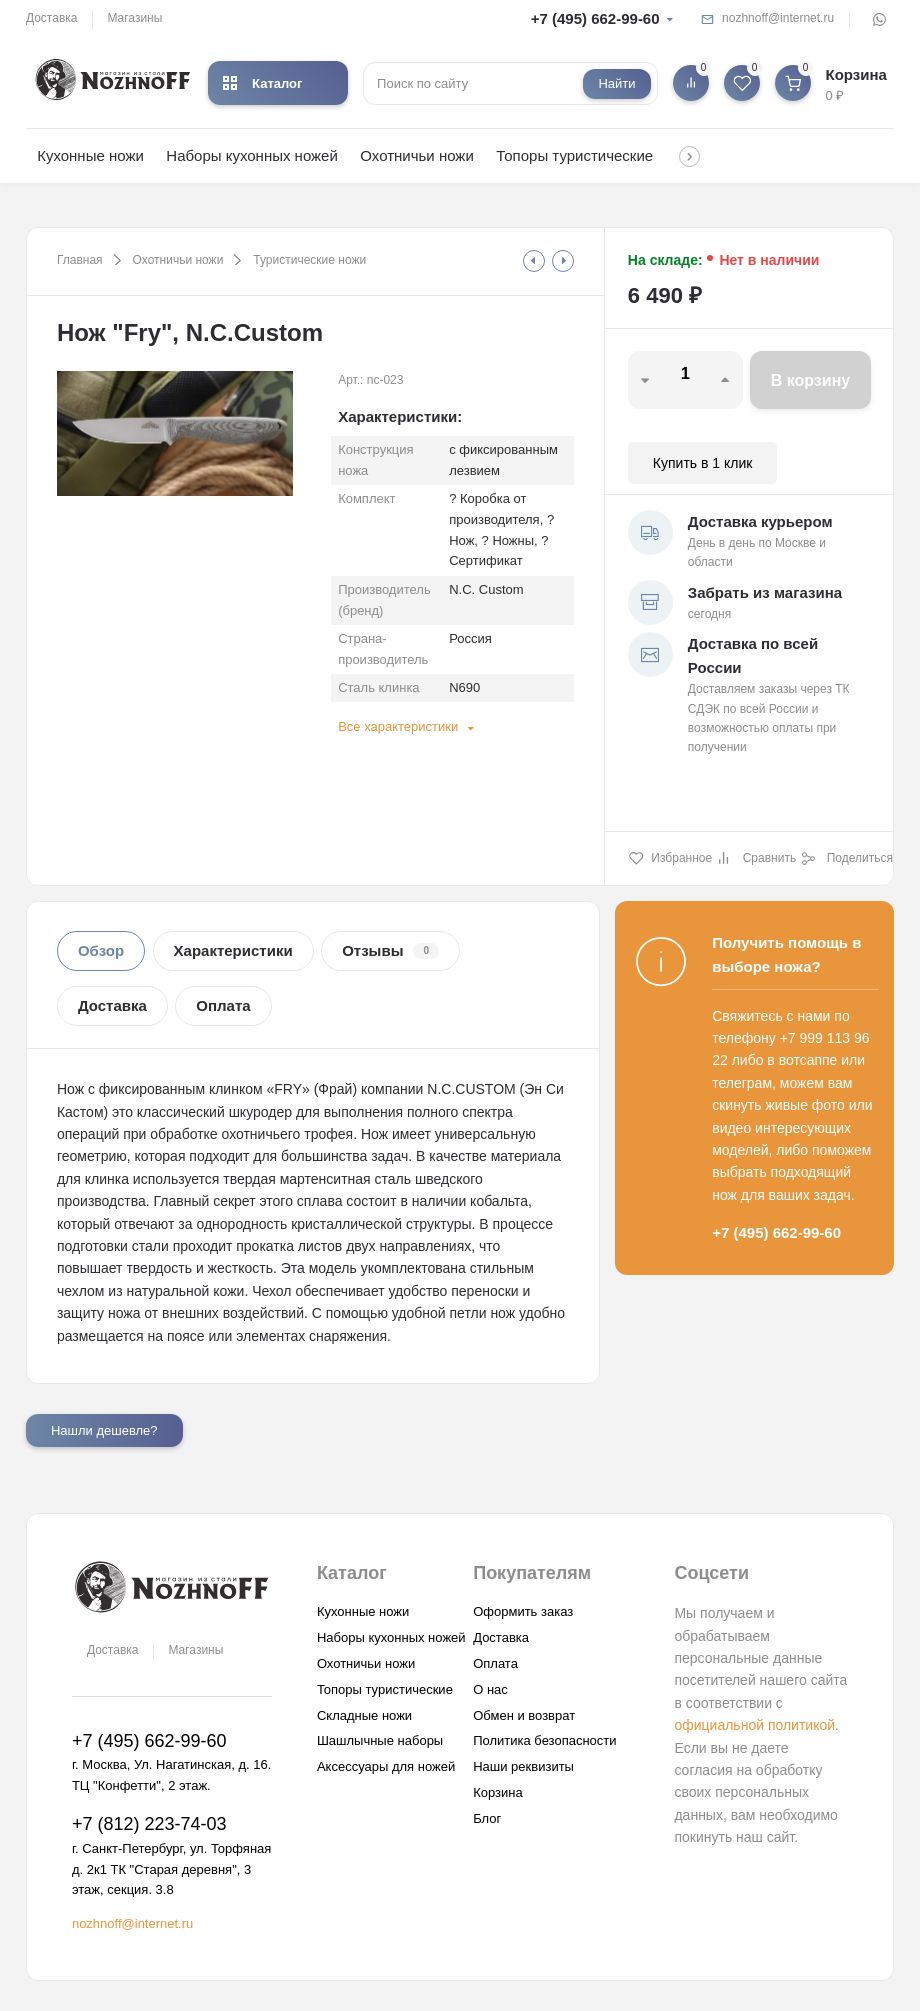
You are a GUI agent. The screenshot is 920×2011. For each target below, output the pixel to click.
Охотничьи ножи (416, 155)
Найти (616, 83)
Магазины (134, 18)
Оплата (223, 1005)
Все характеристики (398, 726)
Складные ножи (364, 1715)
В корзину (810, 380)
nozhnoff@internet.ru (778, 18)
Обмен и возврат (524, 1715)
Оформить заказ (523, 1611)
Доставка (52, 18)
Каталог (262, 83)
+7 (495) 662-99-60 (595, 18)
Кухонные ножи (90, 155)
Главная (80, 260)
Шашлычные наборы (380, 1740)
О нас (490, 1689)
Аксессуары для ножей (386, 1766)
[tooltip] (534, 261)
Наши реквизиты (523, 1766)
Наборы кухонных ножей (252, 155)
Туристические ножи (309, 260)
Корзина (498, 1792)
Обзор (101, 950)
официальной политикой (754, 1725)
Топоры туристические (574, 155)
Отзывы (390, 950)
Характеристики (233, 950)
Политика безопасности (544, 1740)
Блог (487, 1818)
